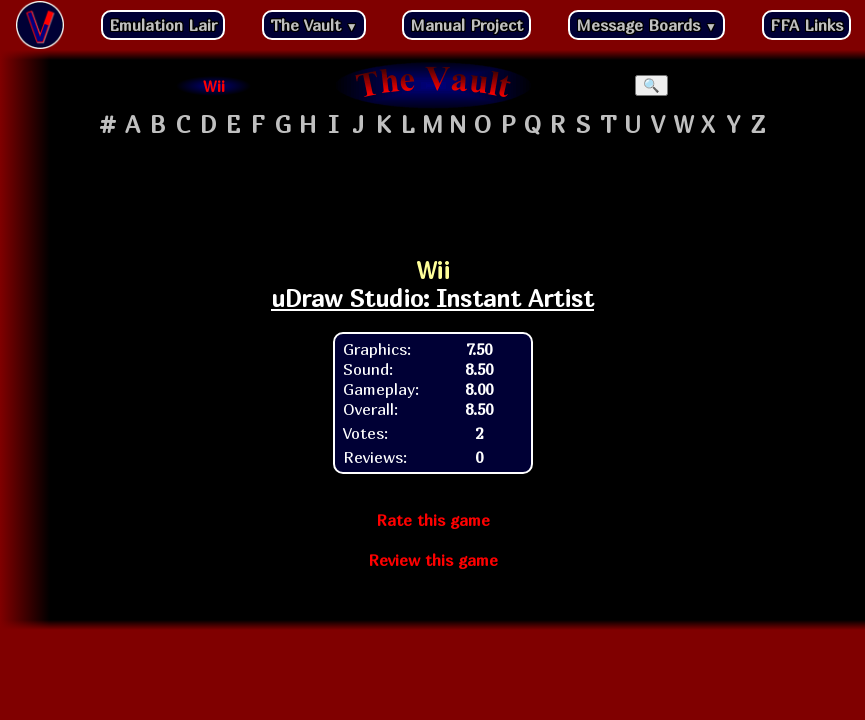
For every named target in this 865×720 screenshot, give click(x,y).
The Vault (314, 25)
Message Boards (646, 25)
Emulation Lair (163, 25)
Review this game (433, 560)
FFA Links (806, 25)
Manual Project (466, 25)
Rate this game (433, 520)
